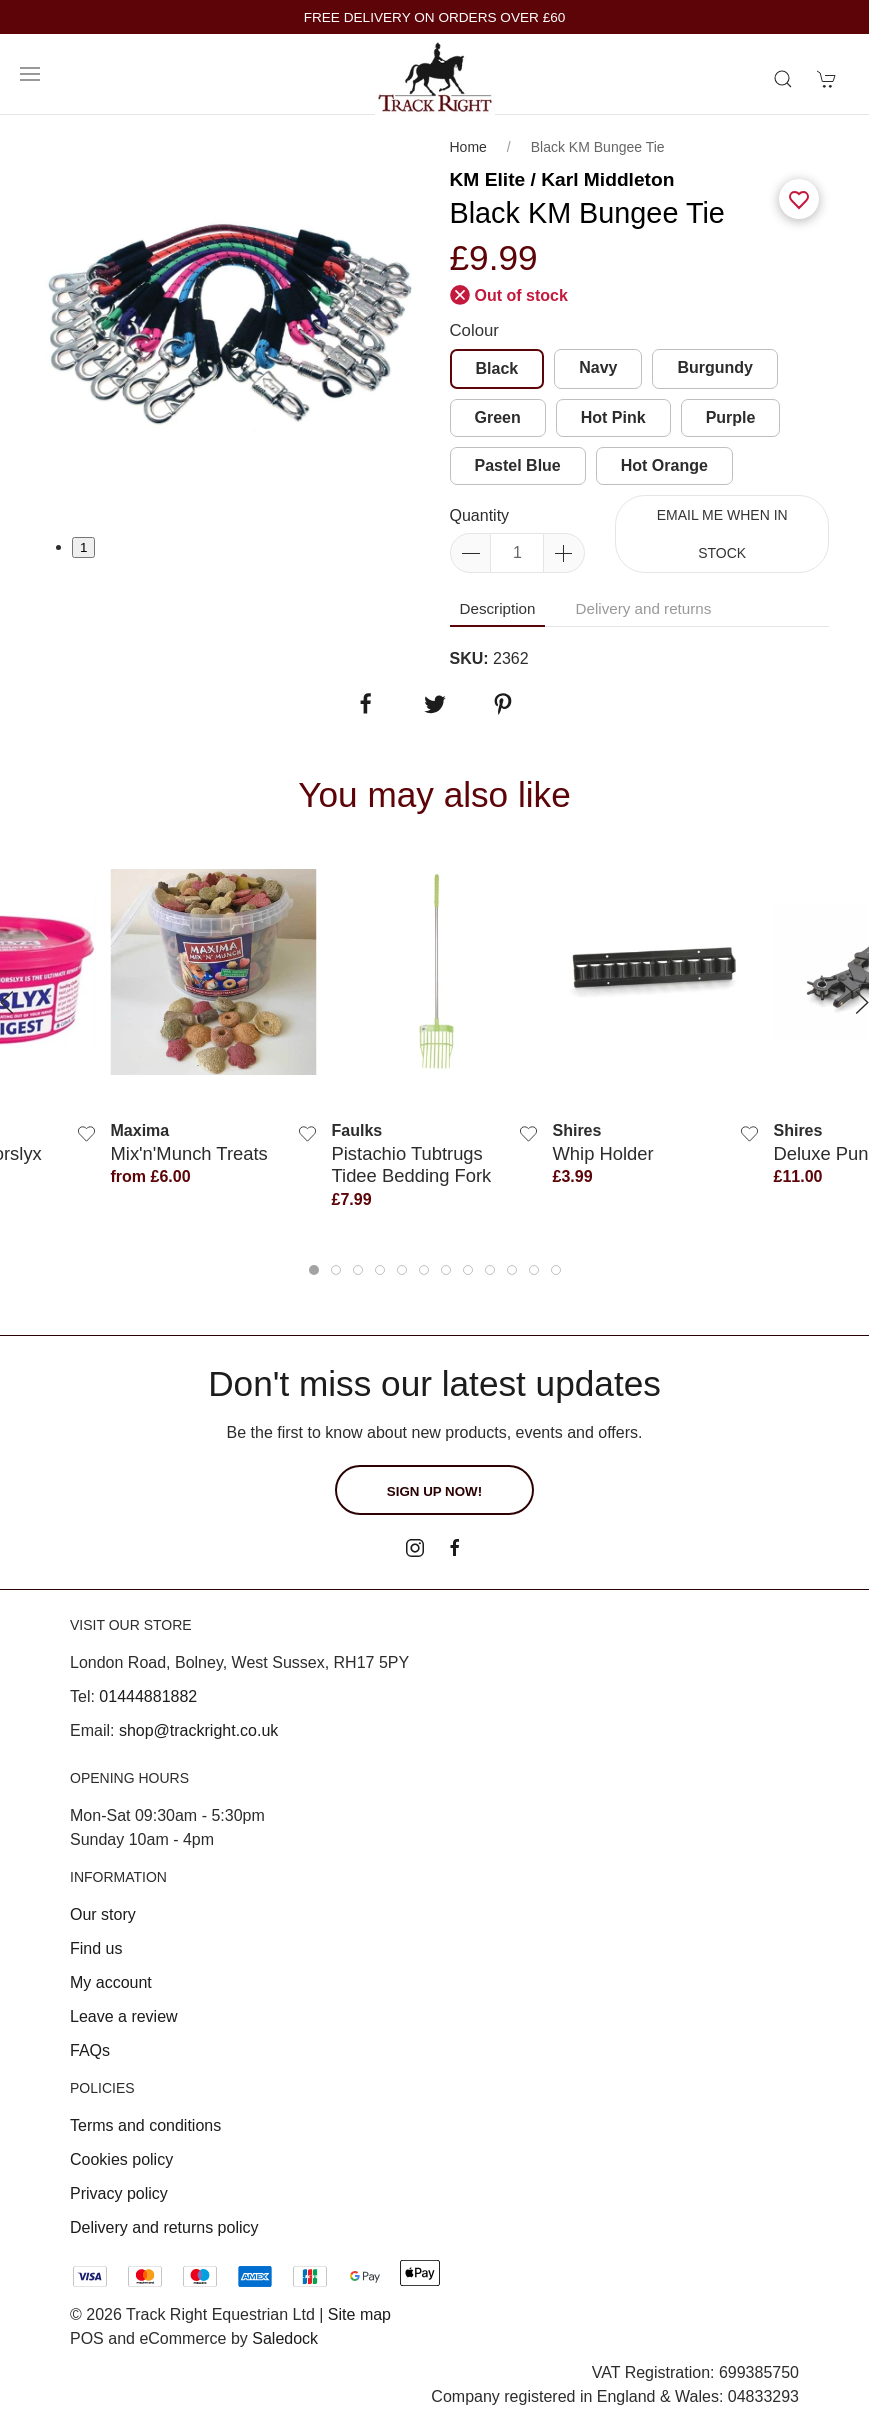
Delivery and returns (643, 608)
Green (498, 417)
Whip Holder (603, 1152)
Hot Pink (613, 417)
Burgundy (715, 367)
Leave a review (124, 2016)
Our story (103, 1914)
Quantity (480, 515)
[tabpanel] (230, 325)
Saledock (285, 2338)
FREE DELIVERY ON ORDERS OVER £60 (435, 17)
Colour (474, 330)
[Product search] (783, 79)
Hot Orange (664, 465)
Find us (96, 1948)
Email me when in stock (722, 534)
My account (111, 1982)
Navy (598, 367)
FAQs (90, 2050)
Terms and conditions (145, 2125)
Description (498, 608)
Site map (359, 2314)
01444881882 (148, 1696)
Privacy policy (119, 2193)
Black (497, 368)
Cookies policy (121, 2159)
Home (468, 147)
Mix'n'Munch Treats (189, 1152)
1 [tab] (83, 547)
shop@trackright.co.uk (198, 1730)
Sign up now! (434, 1491)
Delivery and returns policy (164, 2227)
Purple (731, 417)
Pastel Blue (518, 465)
